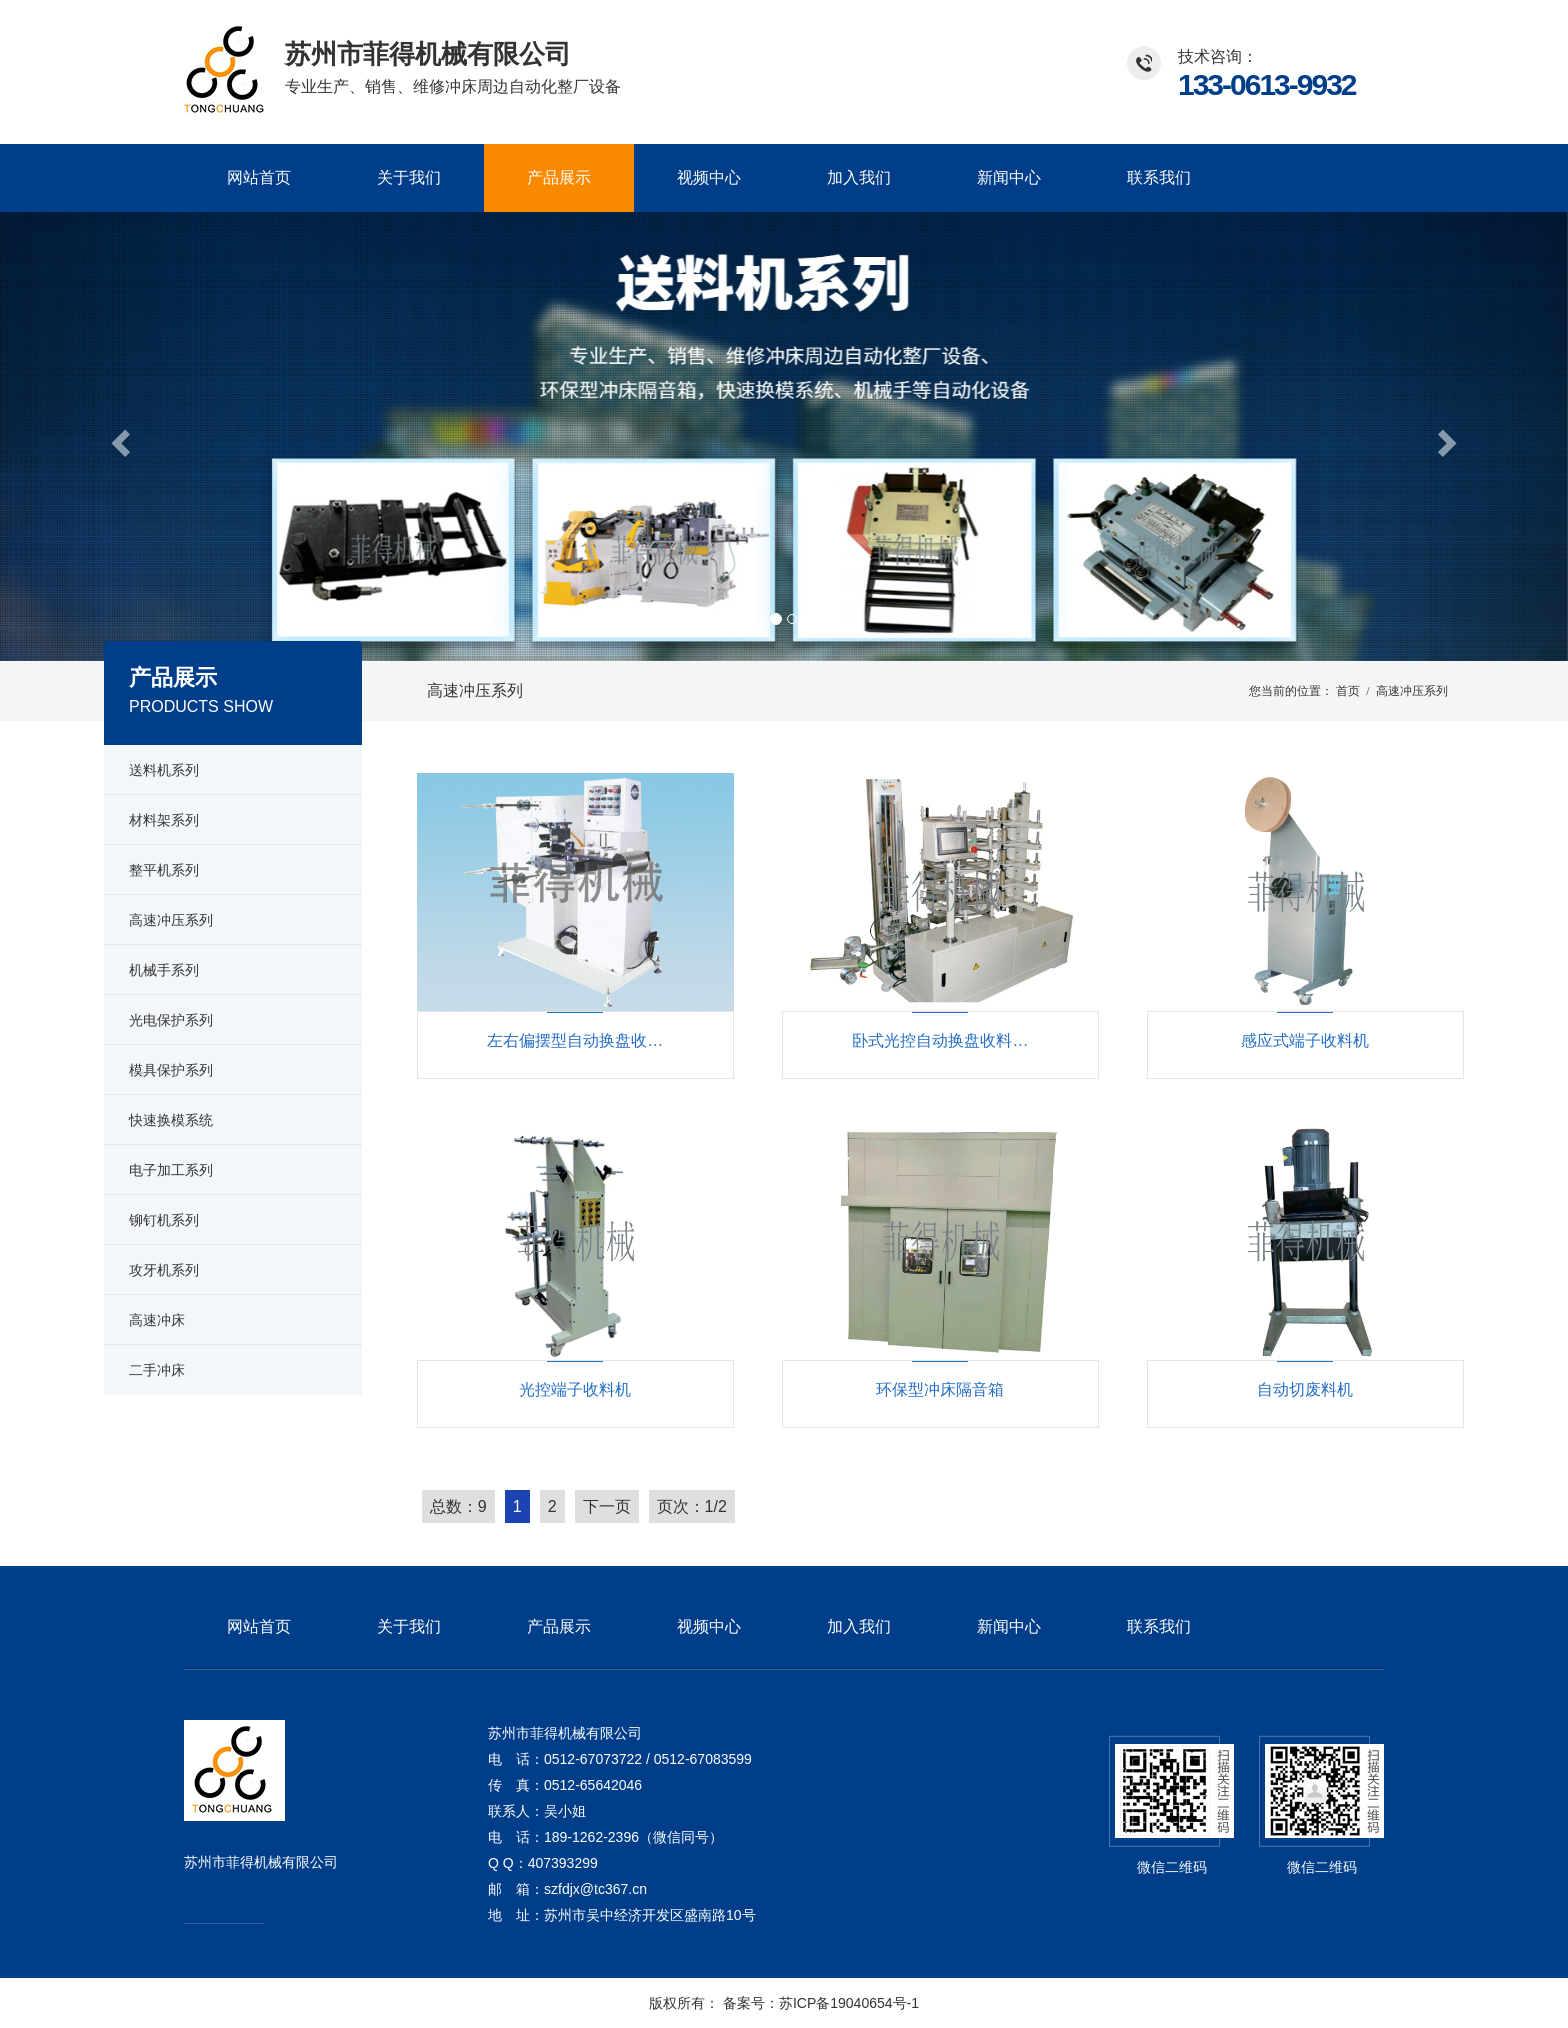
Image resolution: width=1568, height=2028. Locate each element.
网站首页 (259, 177)
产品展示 (559, 177)
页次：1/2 (692, 1506)
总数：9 (458, 1506)
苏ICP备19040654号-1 (849, 2003)
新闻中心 (1009, 177)
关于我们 (409, 177)
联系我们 (1159, 177)
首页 (1348, 691)
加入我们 (859, 177)
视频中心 (709, 177)
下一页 (607, 1506)
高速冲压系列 (475, 690)
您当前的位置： (1291, 691)
